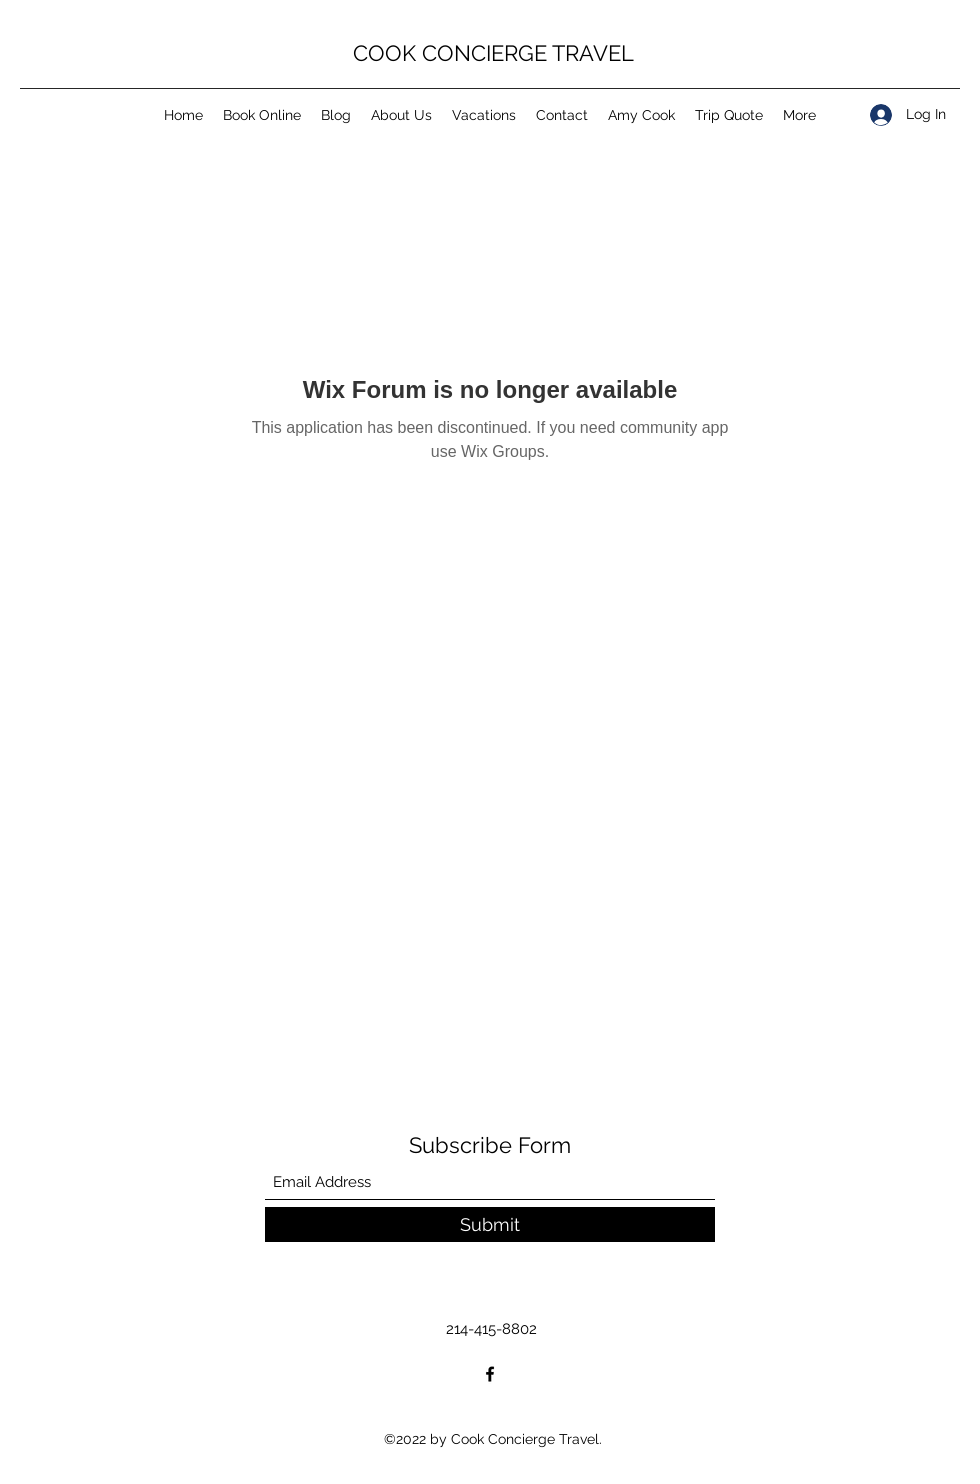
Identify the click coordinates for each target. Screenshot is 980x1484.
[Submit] (490, 1224)
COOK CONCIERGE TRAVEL (493, 53)
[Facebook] (490, 1374)
